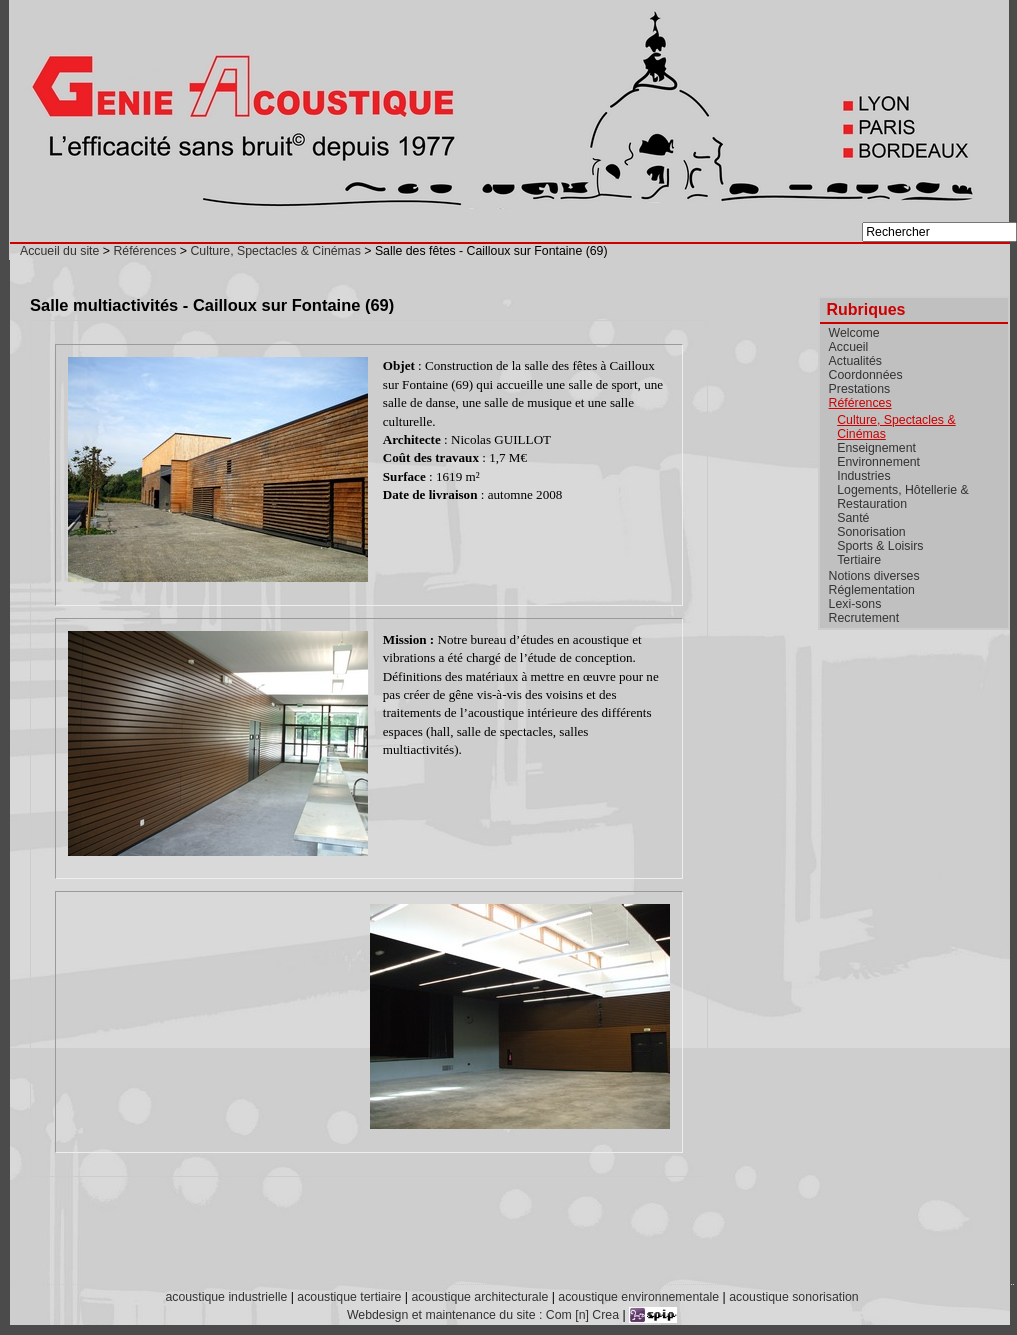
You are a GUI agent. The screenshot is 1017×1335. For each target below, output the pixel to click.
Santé (853, 518)
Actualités (855, 361)
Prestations (860, 389)
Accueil (849, 347)
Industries (863, 476)
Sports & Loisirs (880, 546)
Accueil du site (59, 251)
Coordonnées (866, 375)
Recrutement (864, 618)
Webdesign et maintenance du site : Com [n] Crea (483, 1315)
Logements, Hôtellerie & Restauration (902, 497)
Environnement (878, 462)
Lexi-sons (855, 604)
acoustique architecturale (479, 1297)
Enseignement (876, 448)
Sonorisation (871, 532)
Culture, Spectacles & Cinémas (275, 251)
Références (144, 251)
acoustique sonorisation (793, 1297)
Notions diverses (874, 576)
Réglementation (872, 590)
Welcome (854, 333)
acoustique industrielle (226, 1297)
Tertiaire (859, 560)
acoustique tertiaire (349, 1297)
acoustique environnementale (638, 1297)
